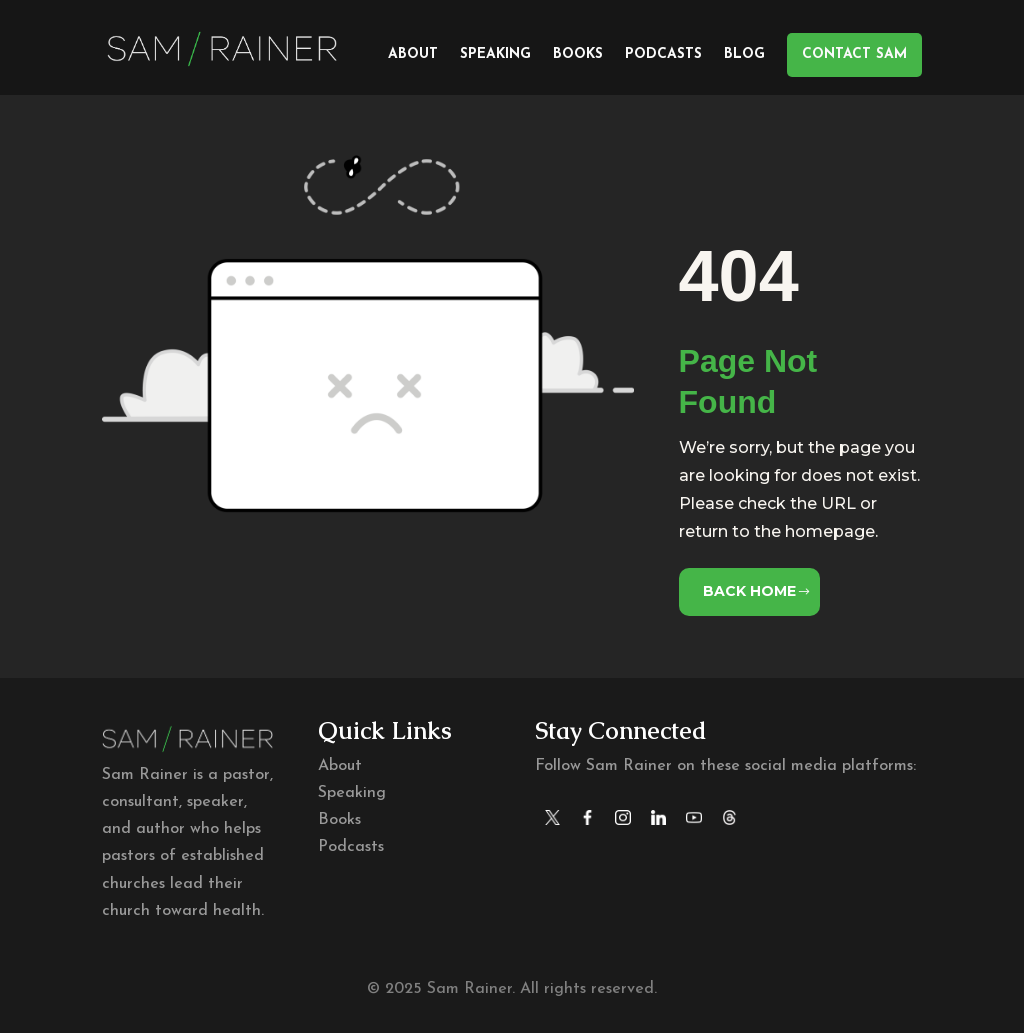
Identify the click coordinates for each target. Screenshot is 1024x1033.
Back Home (749, 591)
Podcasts (663, 55)
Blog (744, 55)
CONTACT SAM (854, 54)
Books (578, 55)
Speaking (495, 55)
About (413, 55)
